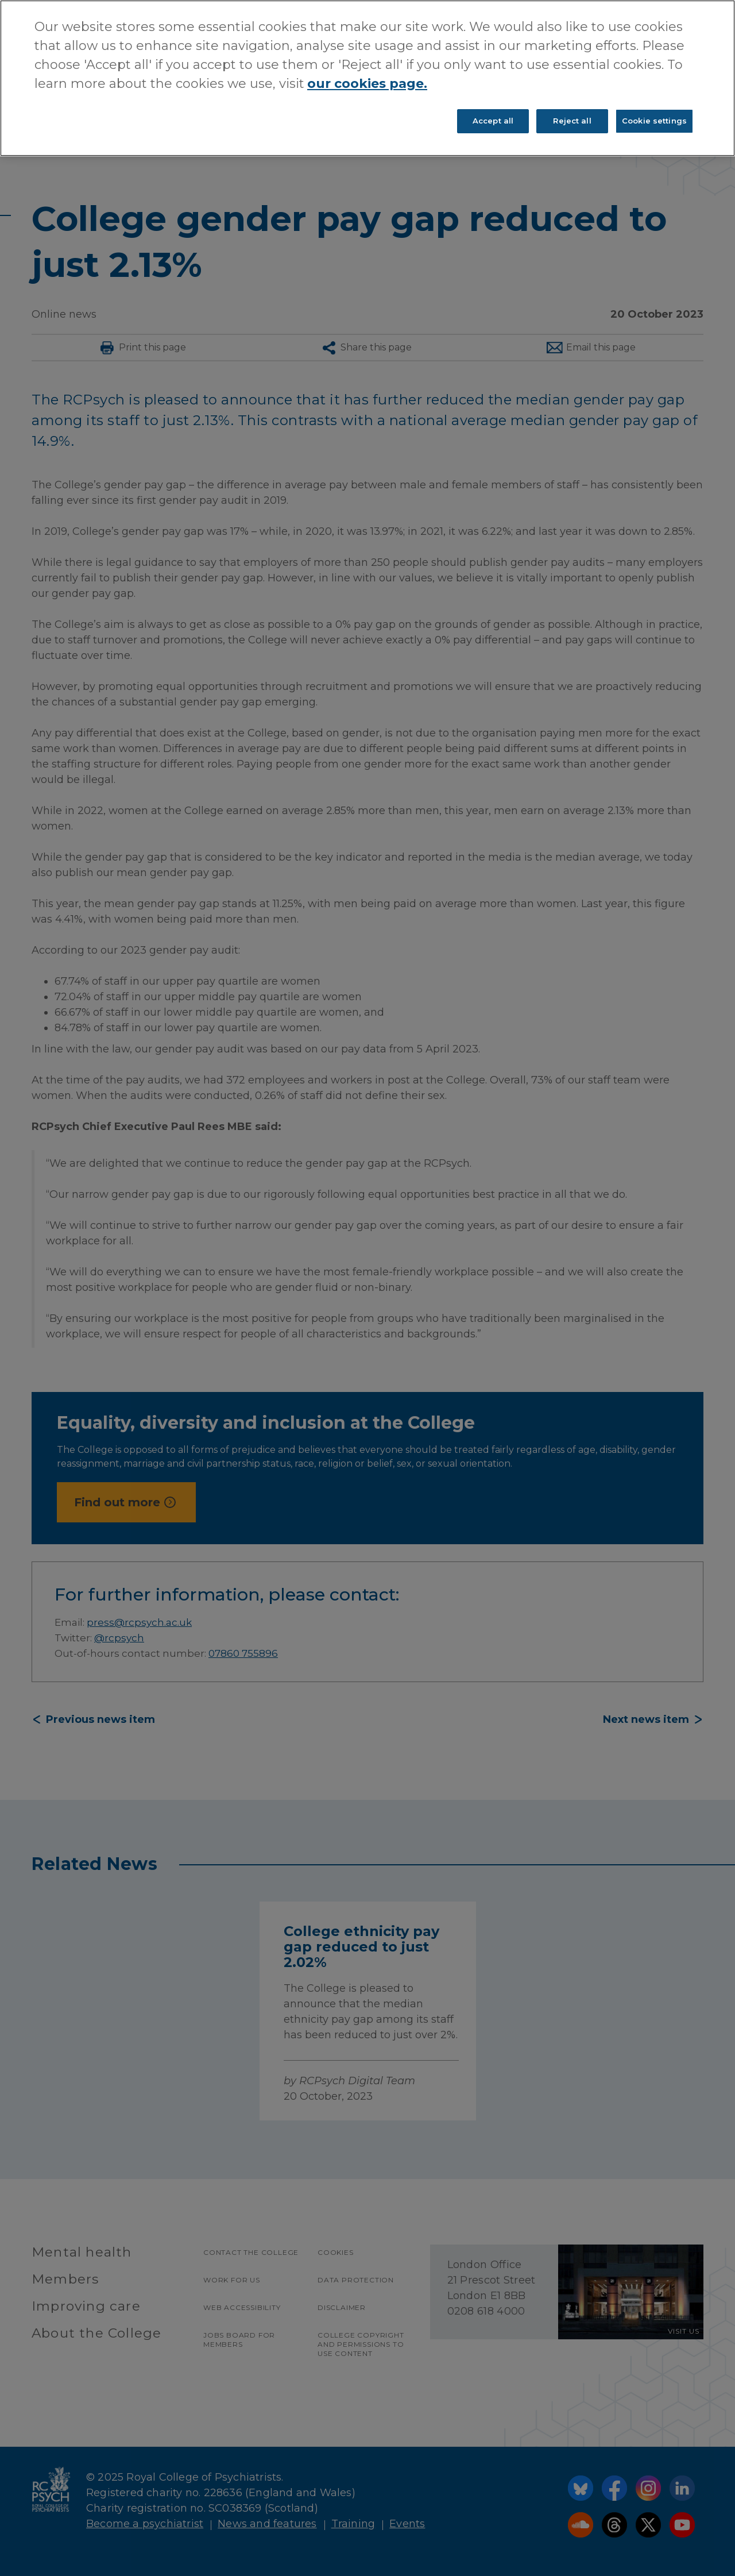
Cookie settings (654, 120)
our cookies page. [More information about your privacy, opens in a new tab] (367, 83)
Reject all (572, 120)
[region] (367, 78)
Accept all (493, 120)
